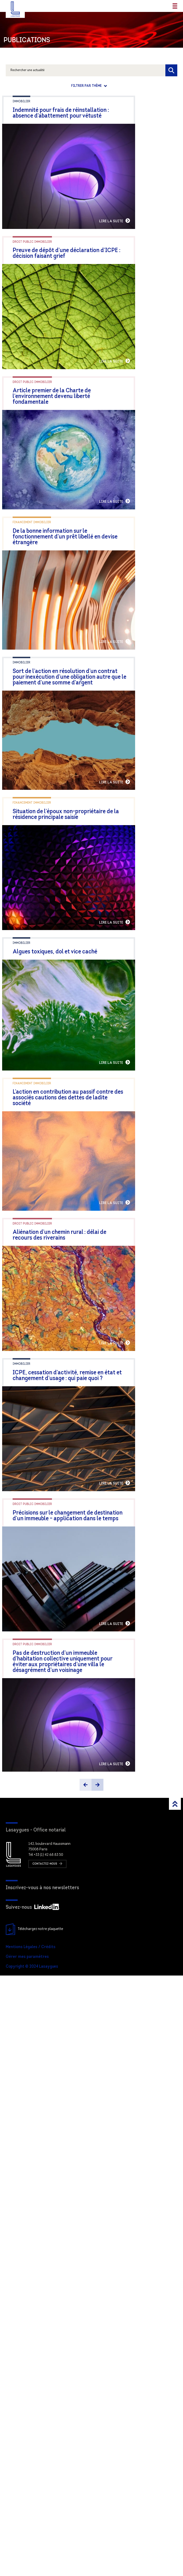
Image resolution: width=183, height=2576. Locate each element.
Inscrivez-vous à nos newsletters (42, 2488)
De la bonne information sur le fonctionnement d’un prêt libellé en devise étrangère (94, 684)
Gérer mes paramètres (27, 2557)
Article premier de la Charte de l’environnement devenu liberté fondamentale (91, 494)
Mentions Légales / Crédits (31, 2547)
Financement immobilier (32, 672)
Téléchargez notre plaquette (34, 2530)
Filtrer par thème (86, 86)
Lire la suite (164, 270)
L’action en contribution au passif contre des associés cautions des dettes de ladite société (90, 1445)
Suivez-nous (33, 2508)
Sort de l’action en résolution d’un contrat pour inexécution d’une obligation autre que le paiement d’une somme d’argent (94, 874)
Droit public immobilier (32, 291)
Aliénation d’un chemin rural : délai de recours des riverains (86, 1632)
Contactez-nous (47, 2464)
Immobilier (21, 101)
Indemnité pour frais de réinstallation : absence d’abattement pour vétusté (89, 113)
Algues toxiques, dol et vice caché (55, 1252)
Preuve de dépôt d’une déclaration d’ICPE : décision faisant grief (93, 300)
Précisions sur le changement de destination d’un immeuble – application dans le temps (88, 2016)
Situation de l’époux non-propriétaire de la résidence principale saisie (92, 1065)
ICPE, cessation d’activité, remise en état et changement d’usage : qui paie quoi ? (94, 1826)
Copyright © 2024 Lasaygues (32, 2567)
